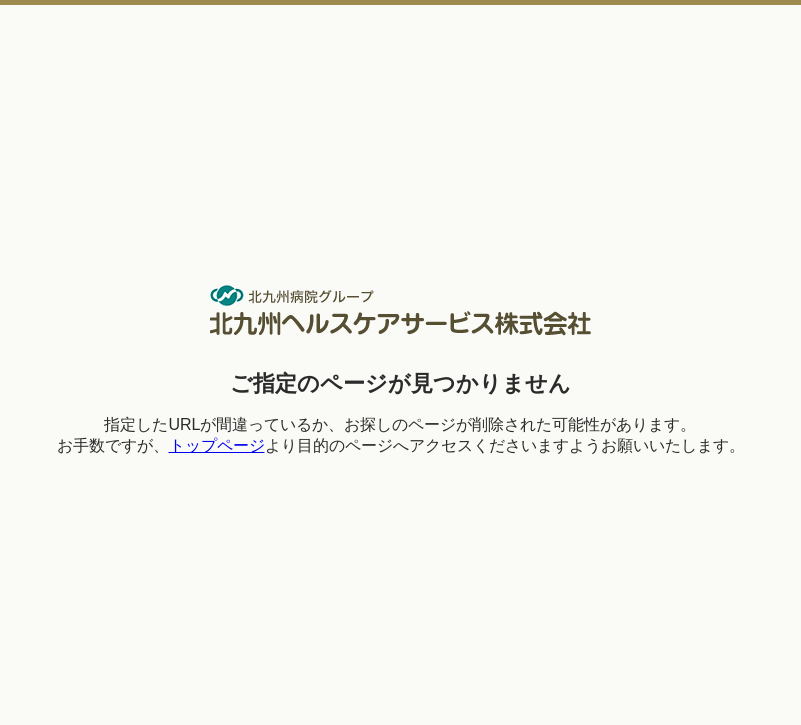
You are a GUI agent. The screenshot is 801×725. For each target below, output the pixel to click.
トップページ (217, 445)
